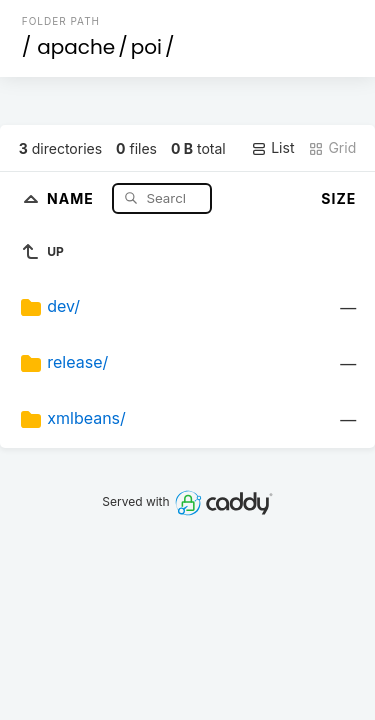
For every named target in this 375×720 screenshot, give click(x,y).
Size (338, 198)
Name (72, 197)
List (272, 148)
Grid (332, 148)
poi (146, 47)
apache (76, 47)
